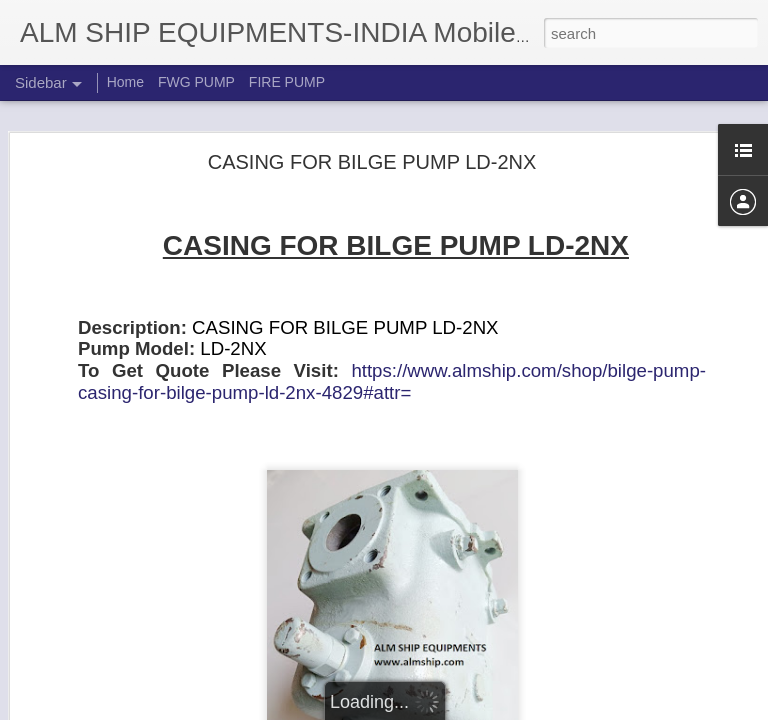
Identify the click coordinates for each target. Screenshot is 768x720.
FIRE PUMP (287, 82)
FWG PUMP (196, 82)
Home (125, 82)
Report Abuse (505, 709)
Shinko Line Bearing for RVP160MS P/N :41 (166, 662)
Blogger (446, 709)
